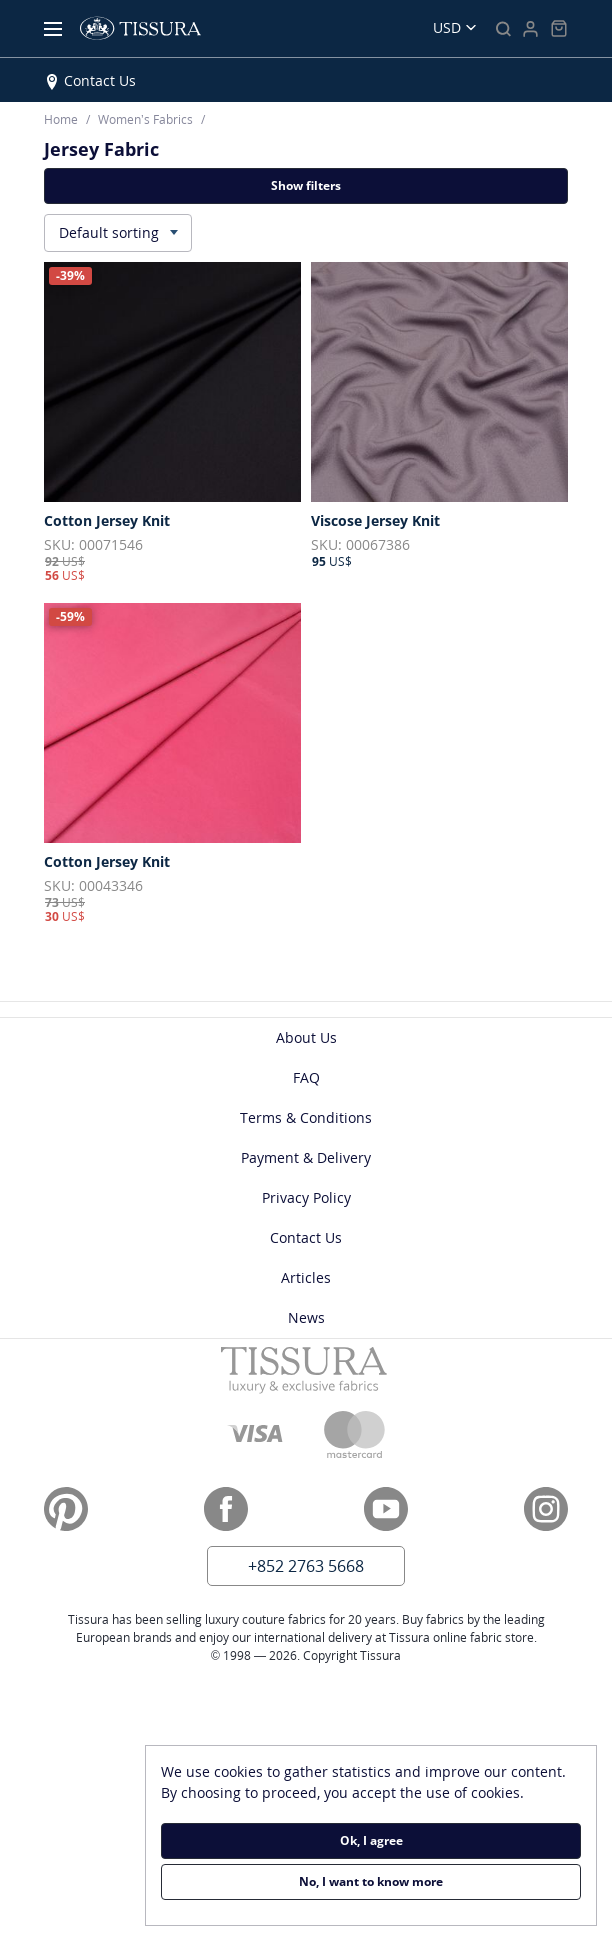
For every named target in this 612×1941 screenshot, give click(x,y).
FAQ (306, 1077)
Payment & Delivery (306, 1157)
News (306, 1317)
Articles (306, 1277)
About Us (306, 1037)
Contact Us (100, 80)
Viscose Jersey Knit (375, 521)
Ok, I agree (371, 1840)
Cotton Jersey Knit (107, 521)
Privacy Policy (306, 1197)
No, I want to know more (371, 1881)
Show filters (306, 185)
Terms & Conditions (306, 1117)
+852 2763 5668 (306, 1566)
